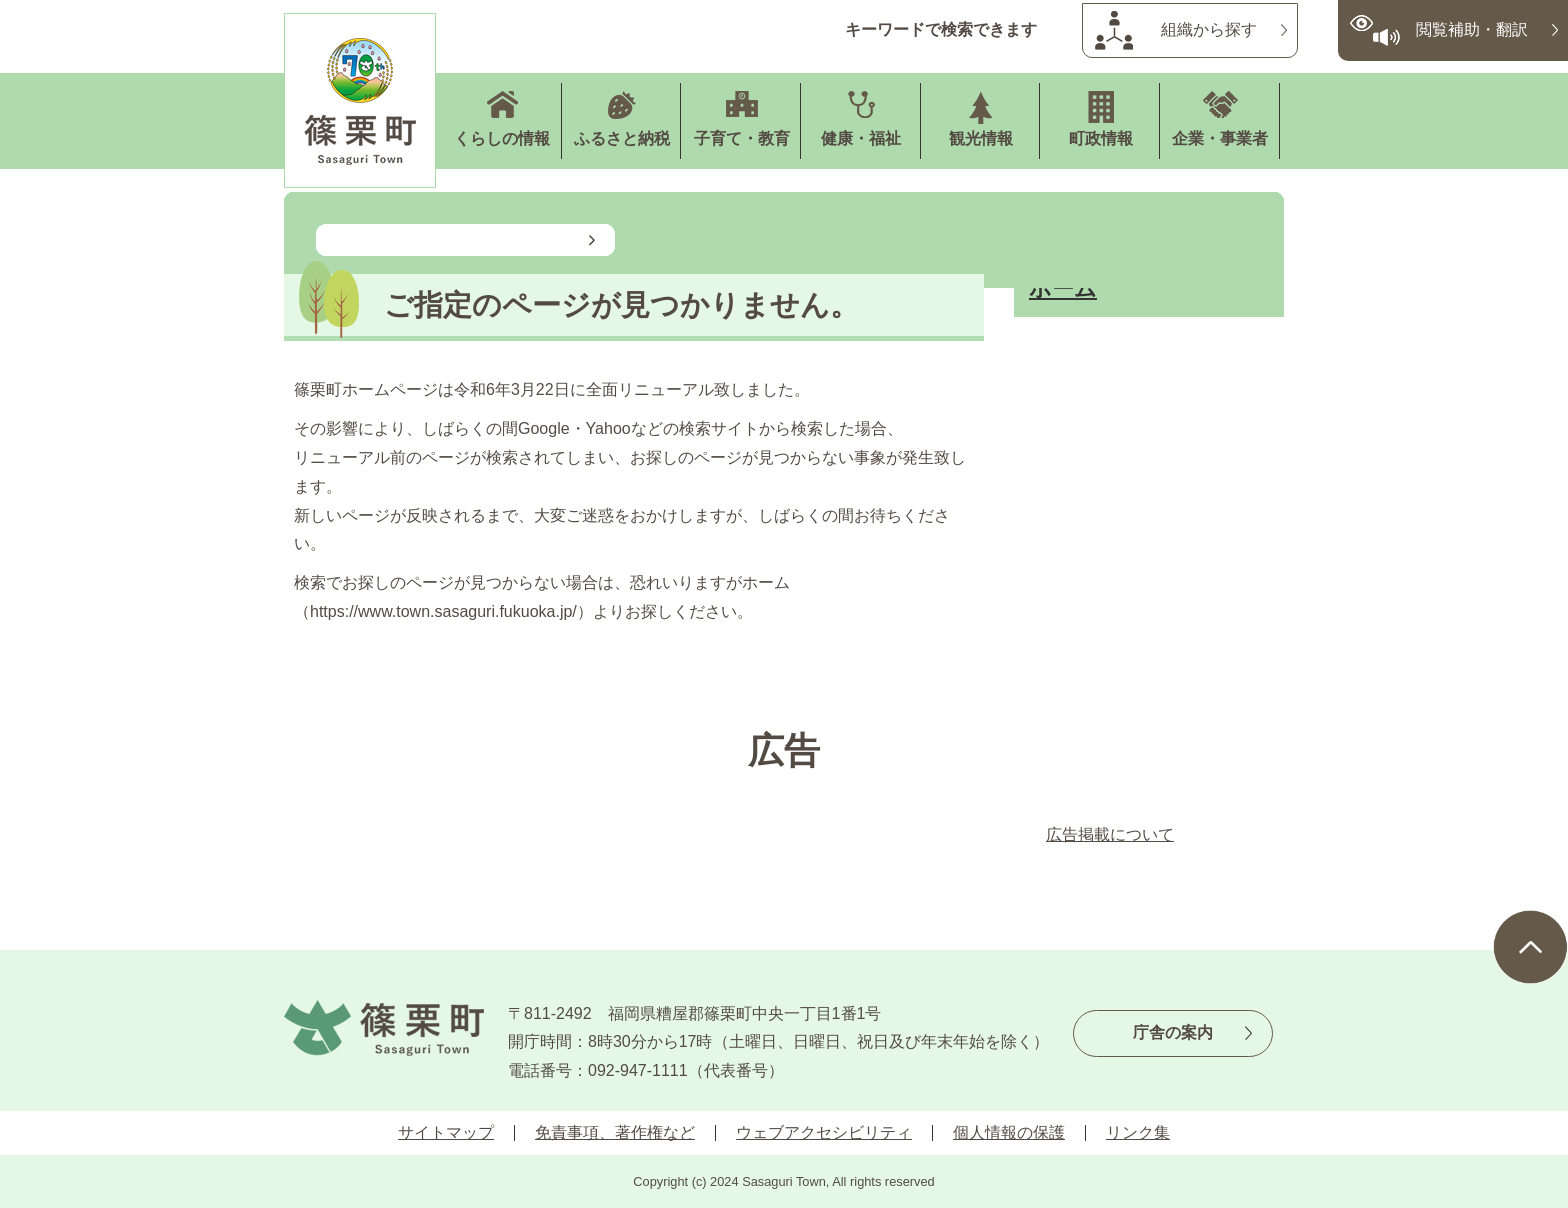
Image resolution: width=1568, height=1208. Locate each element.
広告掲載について (1110, 834)
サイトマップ (446, 1132)
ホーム (1063, 288)
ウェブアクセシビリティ (824, 1132)
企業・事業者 (1220, 138)
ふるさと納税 (622, 138)
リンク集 (1138, 1132)
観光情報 (981, 138)
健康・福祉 (861, 138)
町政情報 (1101, 138)
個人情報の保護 (1009, 1132)
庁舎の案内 (1173, 1032)
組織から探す (1209, 29)
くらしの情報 (502, 138)
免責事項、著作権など (615, 1132)
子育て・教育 (742, 138)
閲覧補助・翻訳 (1472, 29)
